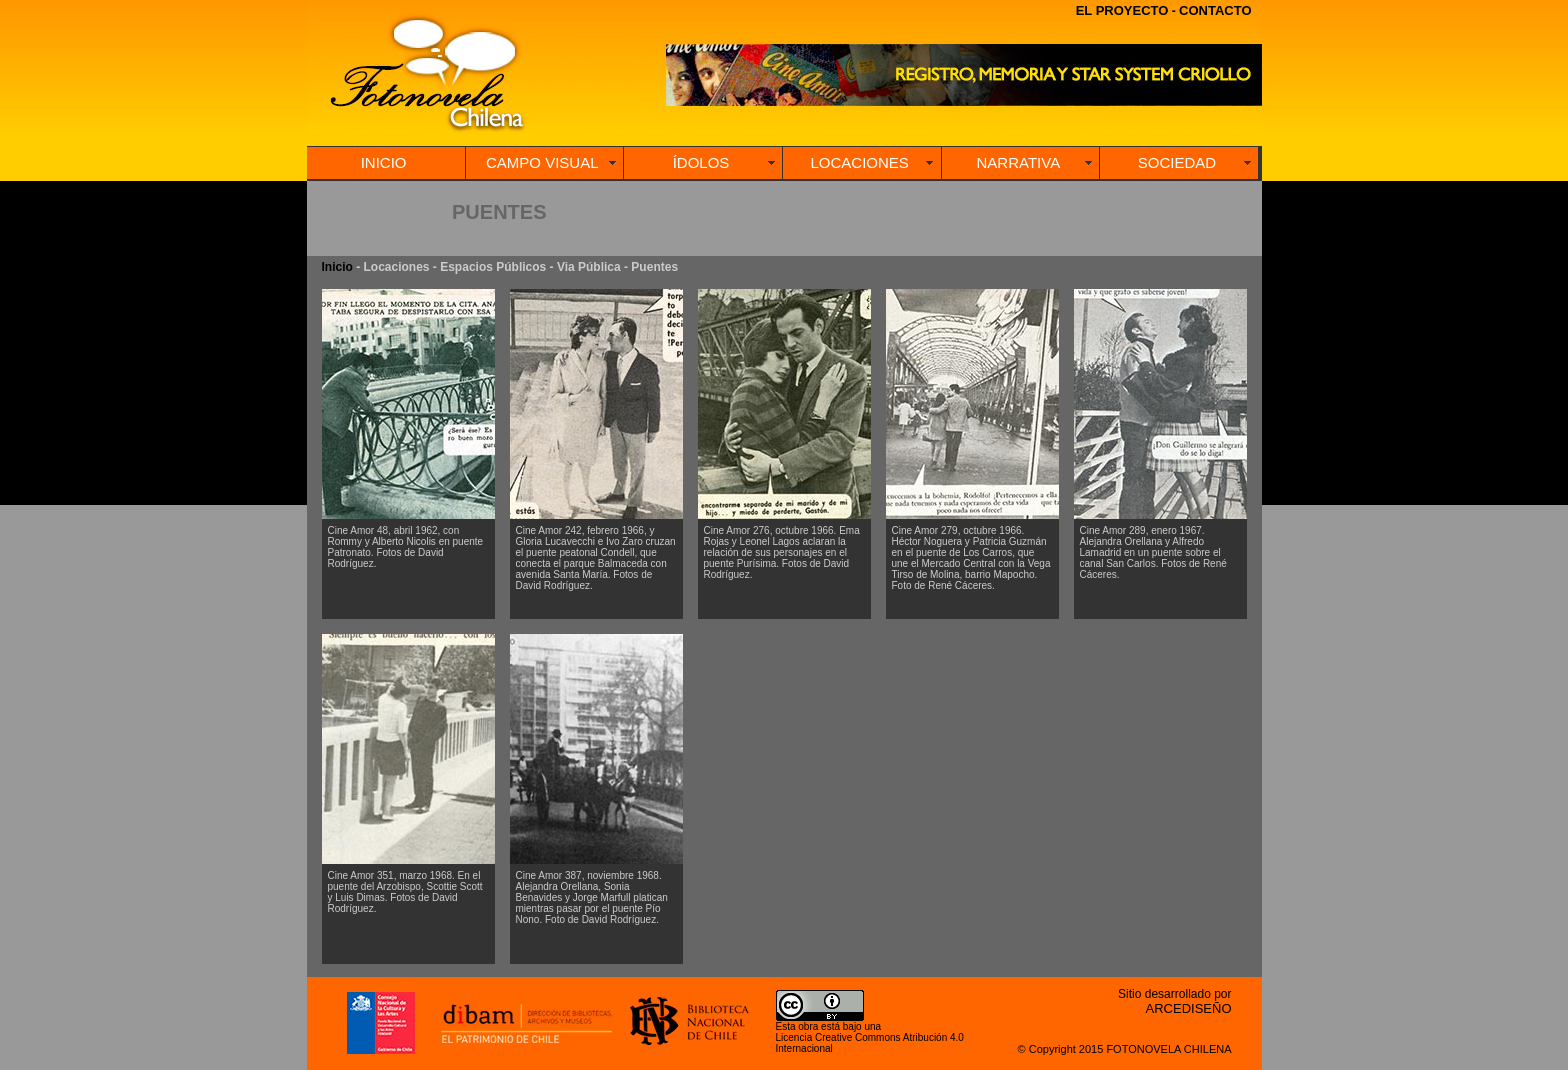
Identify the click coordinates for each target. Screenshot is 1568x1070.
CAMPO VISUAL (542, 162)
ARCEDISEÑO (1189, 1008)
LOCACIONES (859, 162)
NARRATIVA (1019, 162)
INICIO (384, 162)
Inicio (337, 267)
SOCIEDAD (1177, 162)
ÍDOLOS (701, 162)
